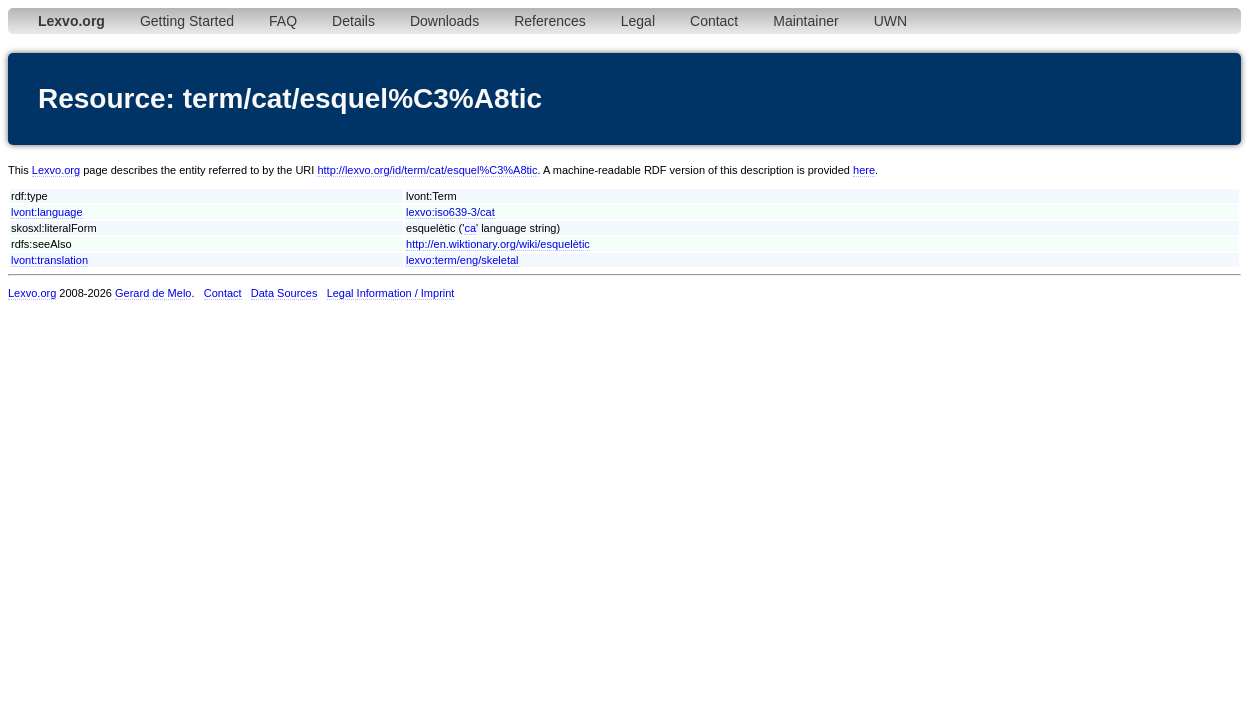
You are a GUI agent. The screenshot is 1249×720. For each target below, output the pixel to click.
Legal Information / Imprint (391, 293)
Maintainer (805, 21)
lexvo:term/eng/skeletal (462, 260)
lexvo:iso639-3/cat (450, 212)
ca (470, 228)
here (864, 170)
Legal (638, 21)
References (550, 21)
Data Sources (284, 293)
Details (353, 21)
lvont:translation (49, 260)
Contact (714, 21)
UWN (890, 21)
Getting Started (187, 21)
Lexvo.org (56, 170)
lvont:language (47, 212)
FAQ (283, 21)
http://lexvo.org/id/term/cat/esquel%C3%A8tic (427, 170)
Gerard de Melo (153, 293)
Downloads (444, 21)
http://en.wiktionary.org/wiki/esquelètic (498, 244)
